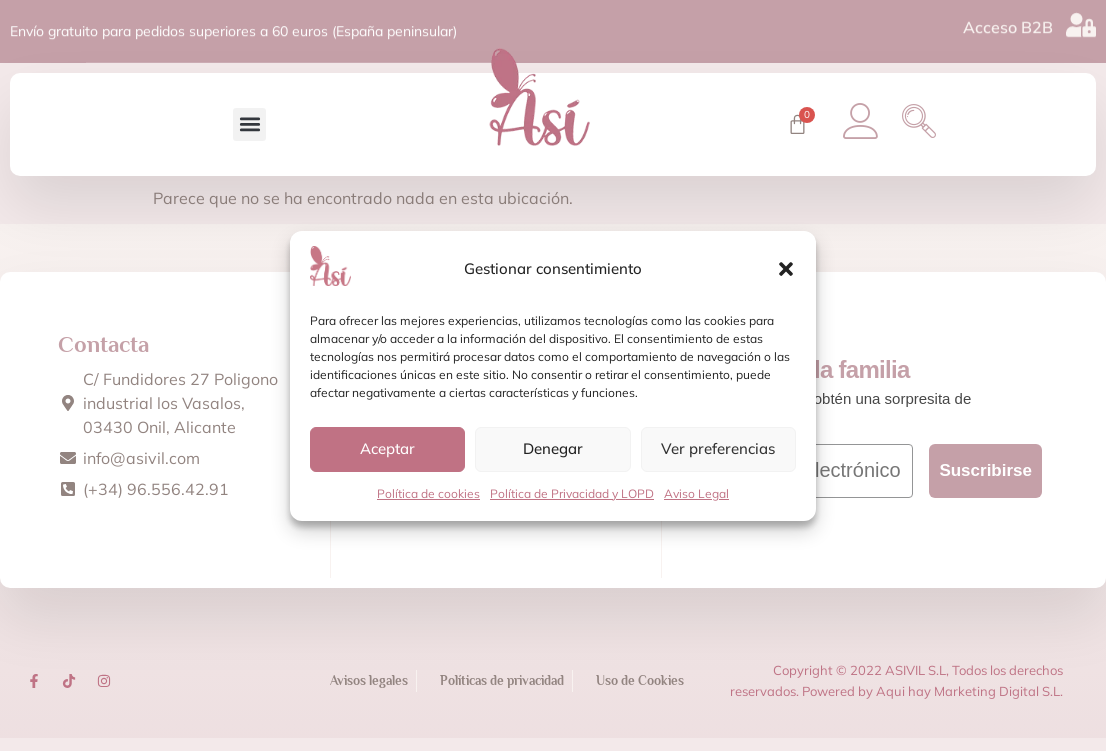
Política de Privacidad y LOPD (572, 493)
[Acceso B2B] (1081, 23)
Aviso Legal (696, 493)
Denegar (553, 448)
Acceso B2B (1008, 25)
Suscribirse (985, 484)
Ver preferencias (718, 448)
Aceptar (387, 448)
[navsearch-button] (935, 128)
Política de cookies (428, 493)
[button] (786, 269)
